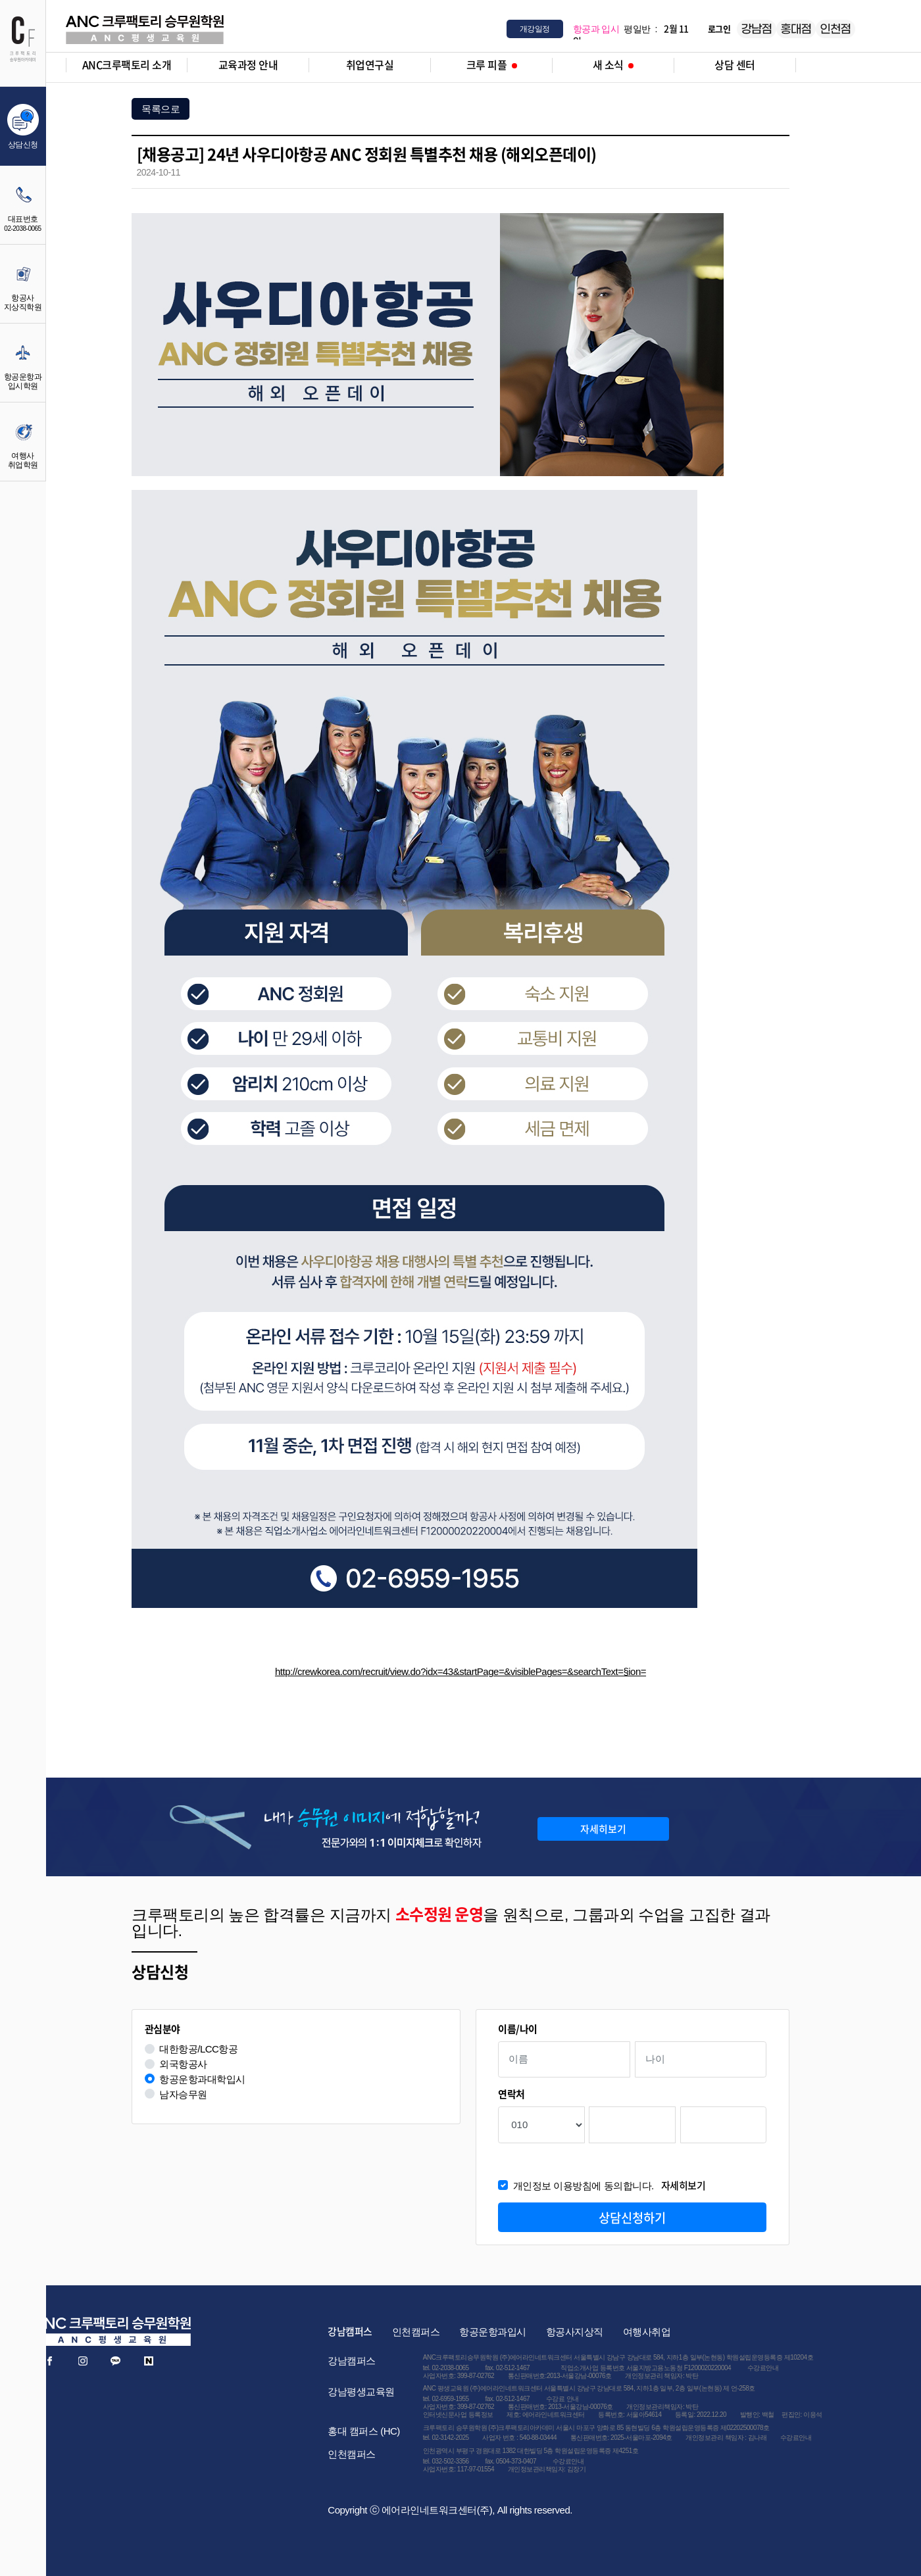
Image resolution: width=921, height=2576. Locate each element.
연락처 (511, 2094)
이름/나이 (517, 2029)
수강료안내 (763, 2367)
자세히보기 (603, 1829)
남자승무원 (183, 2094)
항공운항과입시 (492, 2331)
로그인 (719, 28)
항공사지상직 (574, 2331)
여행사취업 (647, 2331)
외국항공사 (183, 2064)
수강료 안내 (562, 2398)
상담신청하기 (632, 2217)
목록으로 (160, 108)
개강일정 (535, 29)
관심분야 (162, 2029)
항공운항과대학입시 (202, 2079)
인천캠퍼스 (416, 2331)
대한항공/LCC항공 (198, 2048)
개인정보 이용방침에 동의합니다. (609, 2186)
